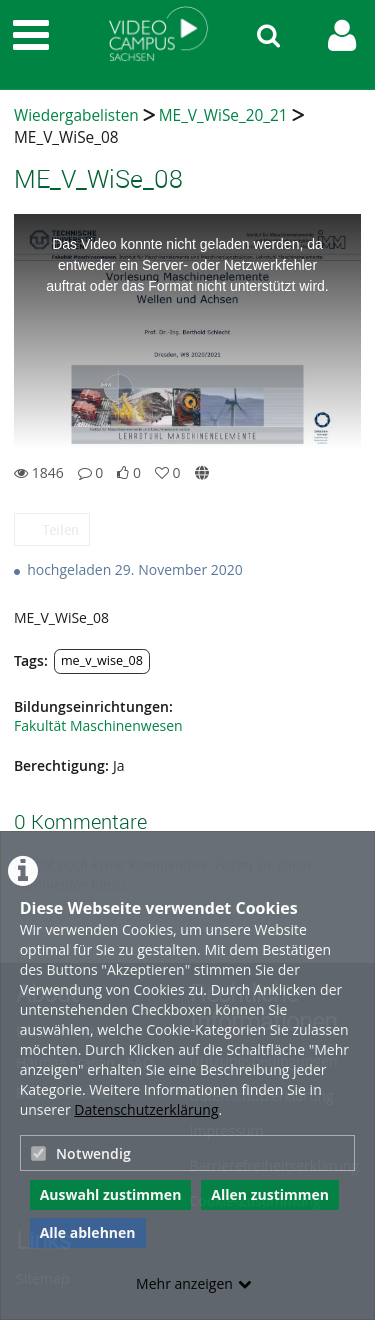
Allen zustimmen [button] (270, 1194)
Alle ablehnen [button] (88, 1232)
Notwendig (81, 1153)
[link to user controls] (342, 35)
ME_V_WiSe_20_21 (223, 115)
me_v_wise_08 (102, 660)
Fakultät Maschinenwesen (98, 725)
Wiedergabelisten (76, 115)
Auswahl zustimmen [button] (111, 1194)
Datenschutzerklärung (146, 1109)
